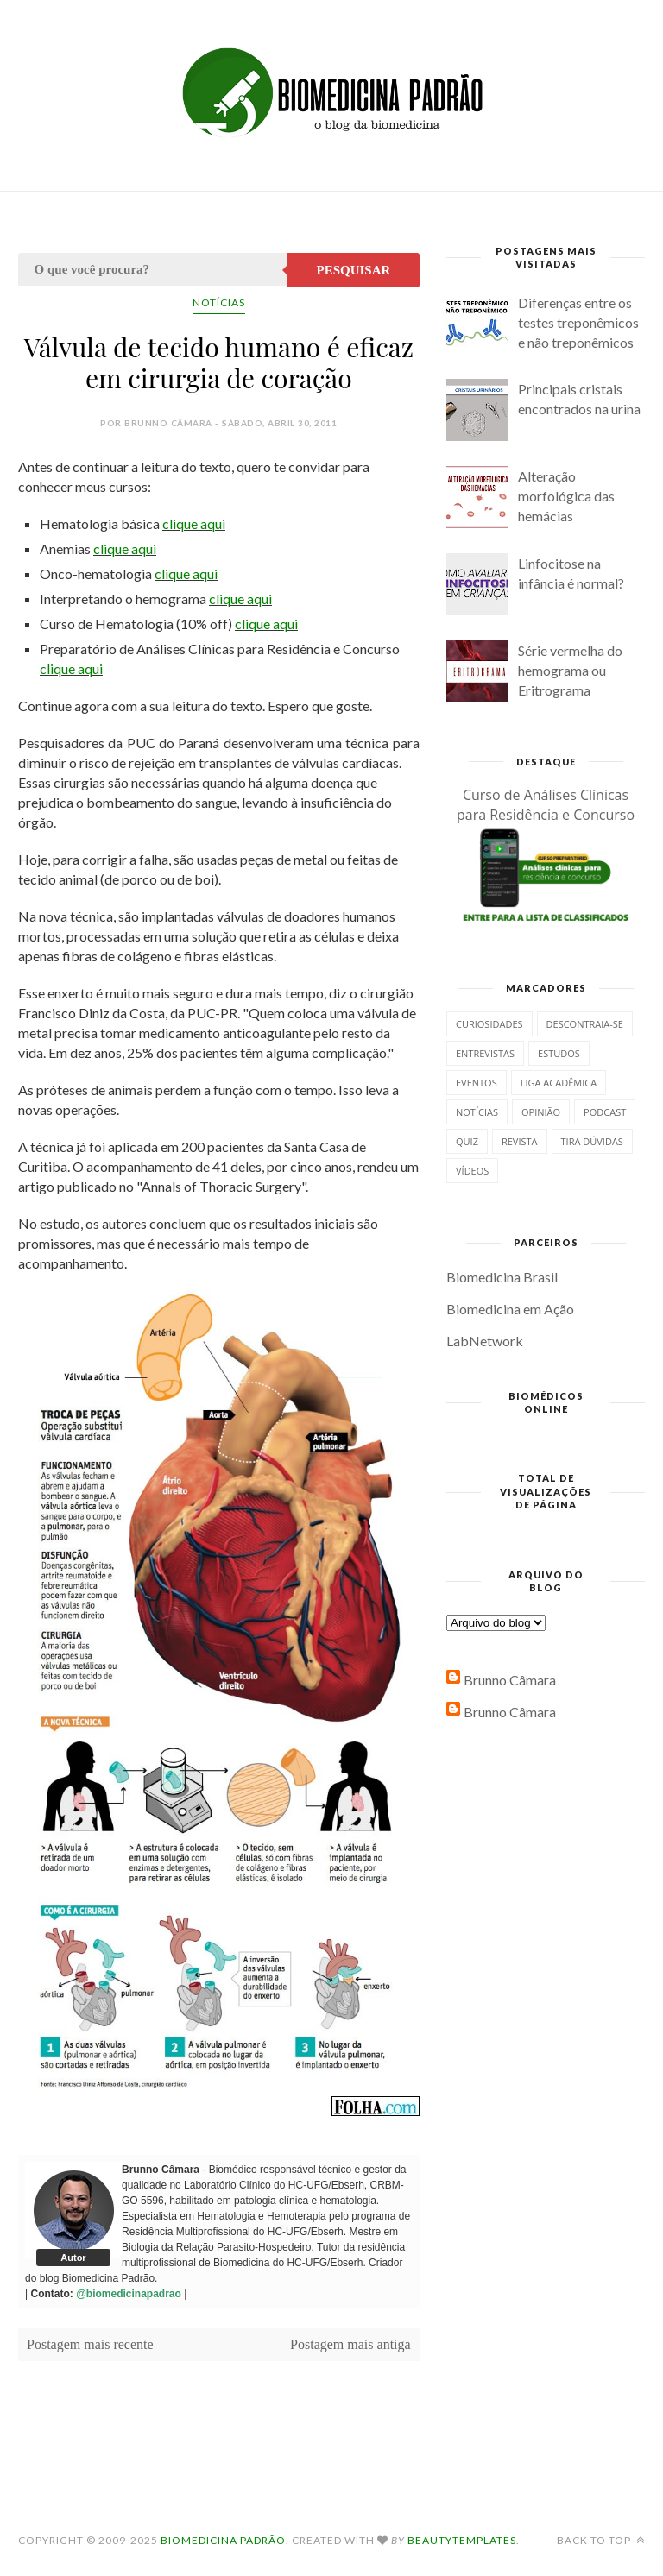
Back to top (601, 2540)
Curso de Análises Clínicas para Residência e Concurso (546, 804)
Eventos (476, 1082)
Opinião (540, 1111)
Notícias (219, 302)
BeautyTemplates (461, 2540)
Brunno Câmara (510, 1680)
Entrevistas (485, 1053)
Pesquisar (354, 270)
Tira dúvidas (592, 1141)
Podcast (605, 1111)
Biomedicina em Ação (510, 1309)
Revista (520, 1141)
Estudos (559, 1053)
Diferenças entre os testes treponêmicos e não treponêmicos (578, 322)
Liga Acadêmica (559, 1082)
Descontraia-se (584, 1023)
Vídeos (472, 1170)
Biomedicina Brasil (502, 1277)
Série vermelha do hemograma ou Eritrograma (570, 670)
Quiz (467, 1141)
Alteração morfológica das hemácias (566, 496)
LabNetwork (484, 1340)
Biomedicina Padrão (223, 2540)
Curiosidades (489, 1023)
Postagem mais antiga (350, 2344)
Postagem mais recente (90, 2344)
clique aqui (193, 523)
